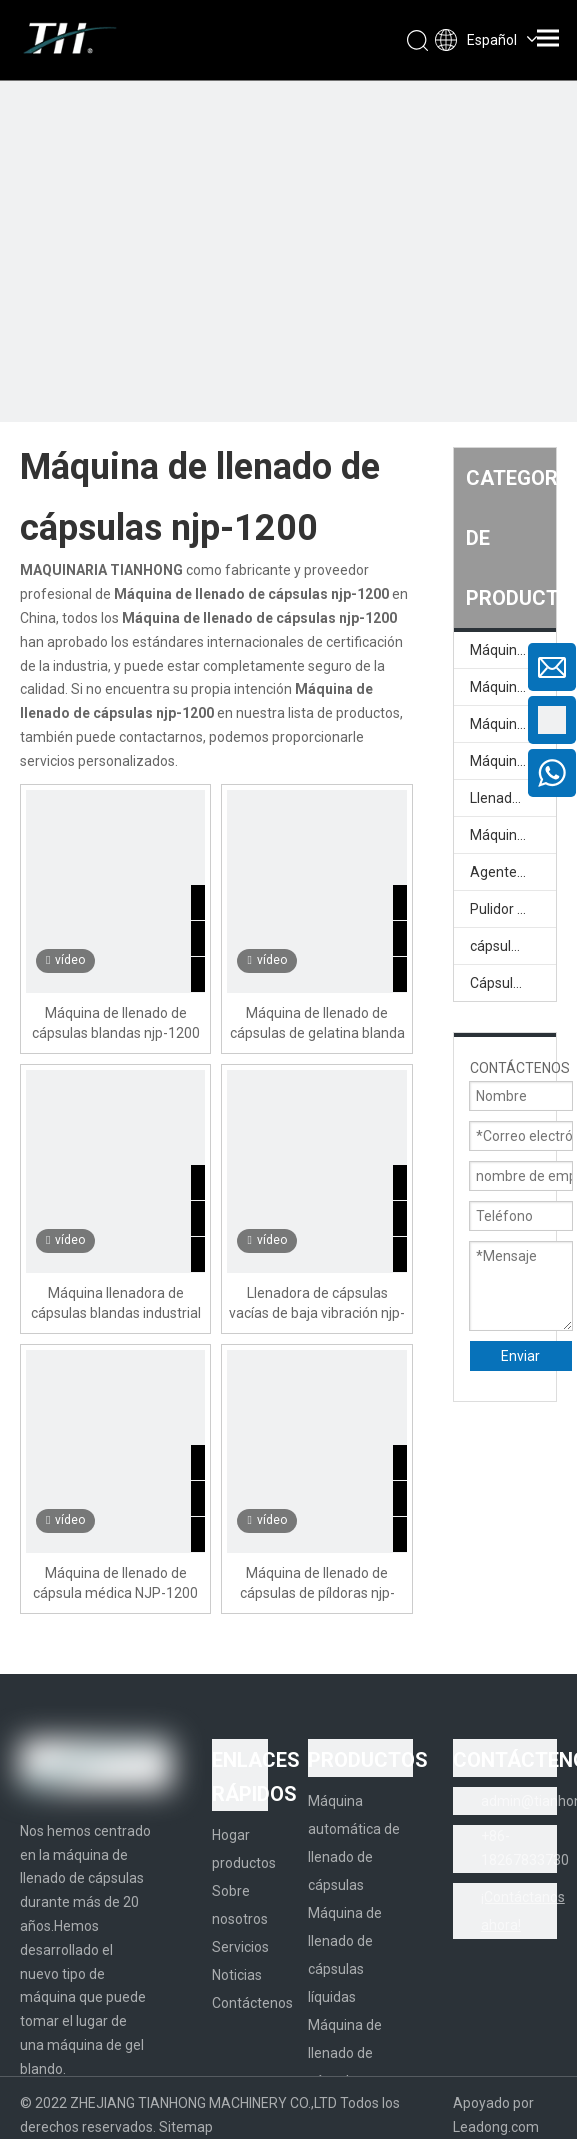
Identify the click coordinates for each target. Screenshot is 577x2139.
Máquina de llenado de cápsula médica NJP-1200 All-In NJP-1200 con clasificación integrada (115, 1584)
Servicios (240, 1947)
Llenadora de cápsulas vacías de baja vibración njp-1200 (317, 1304)
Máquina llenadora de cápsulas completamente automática (513, 687)
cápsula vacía (512, 946)
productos (244, 1863)
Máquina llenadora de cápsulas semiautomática (513, 835)
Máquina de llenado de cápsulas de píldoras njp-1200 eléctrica (317, 1584)
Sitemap (186, 2127)
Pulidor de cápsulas (513, 909)
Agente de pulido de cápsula (513, 872)
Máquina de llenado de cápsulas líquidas (513, 724)
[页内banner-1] (288, 288)
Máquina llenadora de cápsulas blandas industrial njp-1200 (116, 1304)
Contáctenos (252, 2003)
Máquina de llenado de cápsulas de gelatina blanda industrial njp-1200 (317, 1024)
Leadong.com (496, 2127)
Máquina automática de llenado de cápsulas (513, 650)
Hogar (231, 1835)
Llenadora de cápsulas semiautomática (513, 798)
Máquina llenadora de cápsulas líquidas (513, 761)
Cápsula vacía (513, 983)
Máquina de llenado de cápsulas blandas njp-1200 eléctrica (116, 1024)
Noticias (237, 1975)
